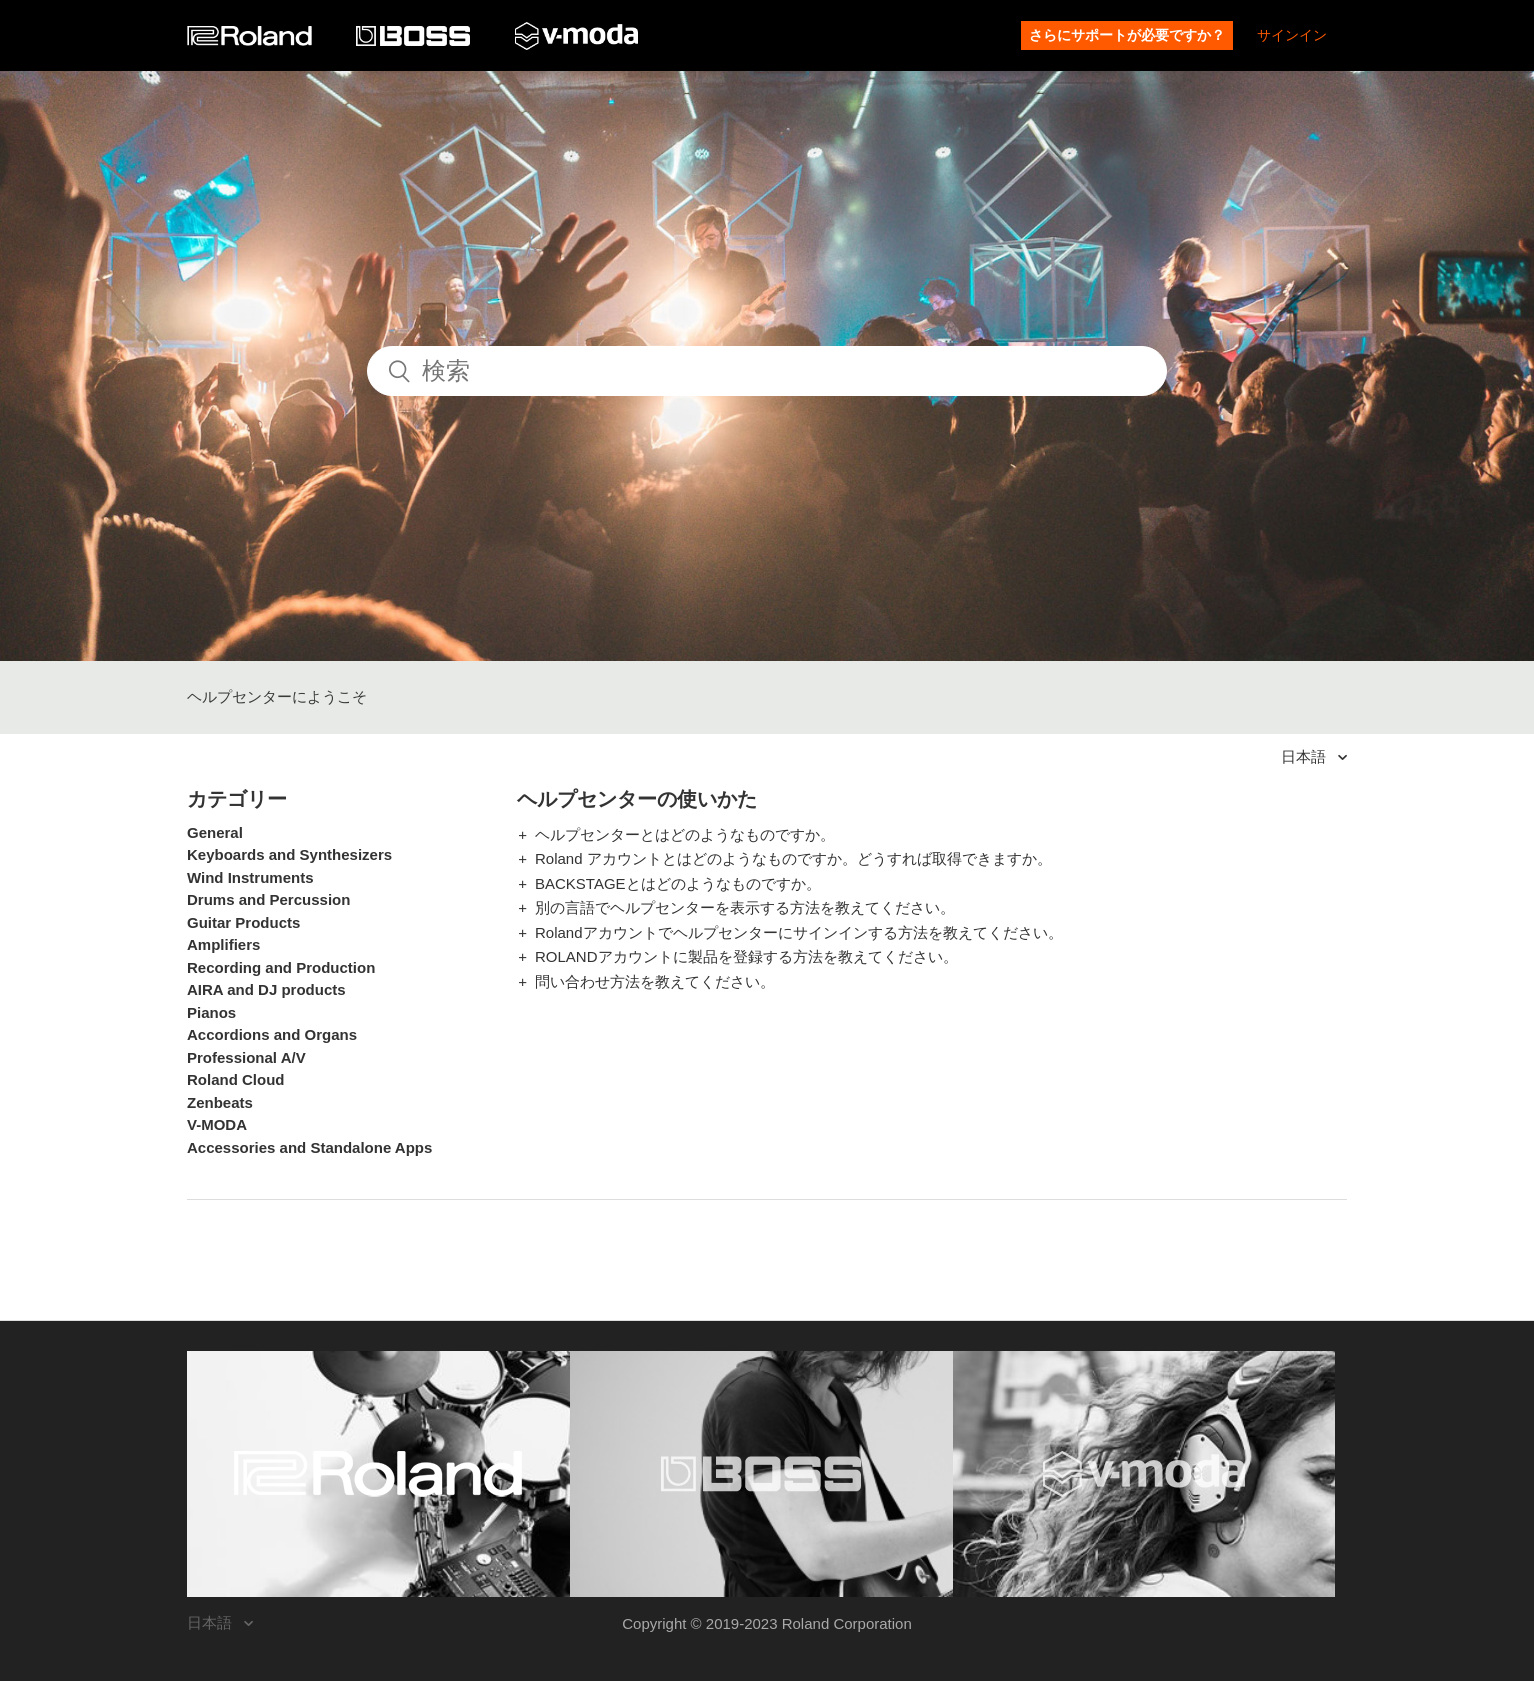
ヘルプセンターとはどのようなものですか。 (685, 834)
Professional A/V (246, 1057)
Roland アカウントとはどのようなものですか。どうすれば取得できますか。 (793, 858)
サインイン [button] (1292, 35)
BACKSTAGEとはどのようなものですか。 (678, 883)
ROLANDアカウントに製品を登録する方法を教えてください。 (746, 956)
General (215, 832)
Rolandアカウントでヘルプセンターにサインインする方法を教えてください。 (799, 932)
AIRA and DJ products (266, 989)
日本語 (1305, 756)
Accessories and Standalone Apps (309, 1147)
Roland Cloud (236, 1079)
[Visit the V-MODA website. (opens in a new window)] (1144, 1474)
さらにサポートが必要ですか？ (1127, 35)
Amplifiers (223, 944)
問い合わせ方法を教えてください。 (655, 981)
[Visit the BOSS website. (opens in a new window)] (761, 1474)
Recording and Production (281, 967)
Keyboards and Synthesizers (289, 854)
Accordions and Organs (272, 1034)
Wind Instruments (250, 877)
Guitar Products (243, 922)
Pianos (211, 1012)
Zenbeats (220, 1102)
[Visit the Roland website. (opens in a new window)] (378, 1474)
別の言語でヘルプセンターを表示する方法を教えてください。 (745, 907)
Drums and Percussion (268, 899)
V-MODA (217, 1124)
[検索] (767, 371)
